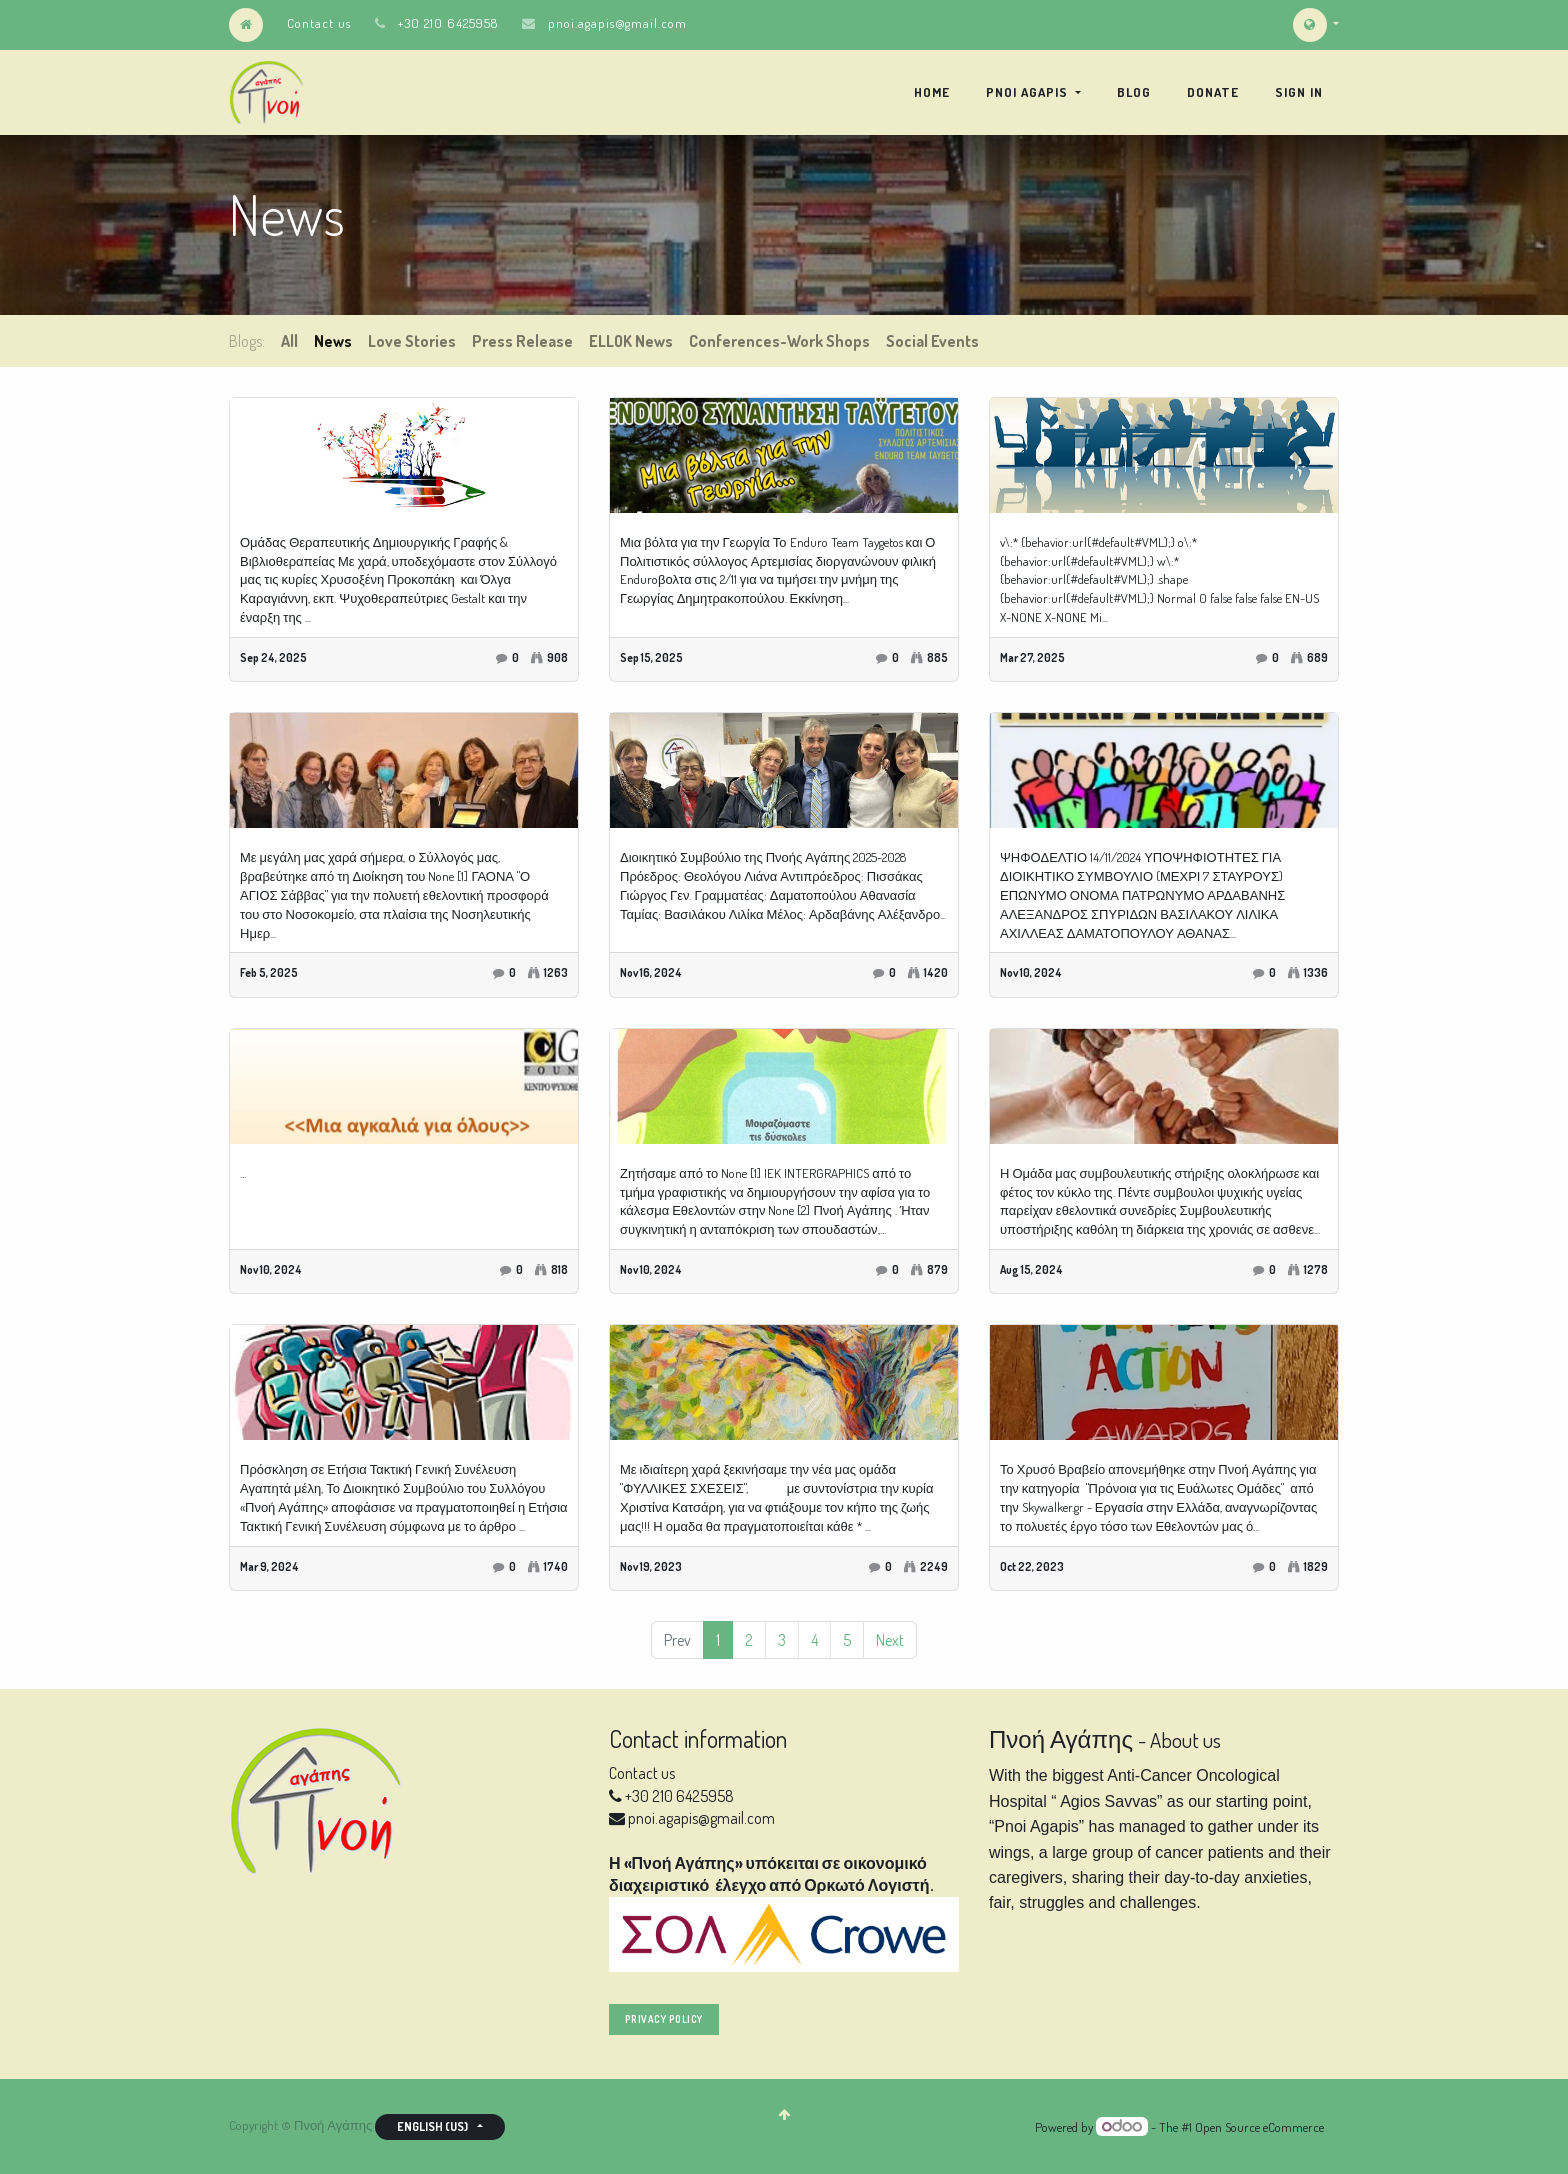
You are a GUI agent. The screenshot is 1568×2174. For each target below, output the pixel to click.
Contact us (319, 23)
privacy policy (664, 2019)
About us (1185, 1740)
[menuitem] (932, 92)
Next (890, 1640)
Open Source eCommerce (1259, 2127)
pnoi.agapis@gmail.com (617, 23)
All (289, 341)
